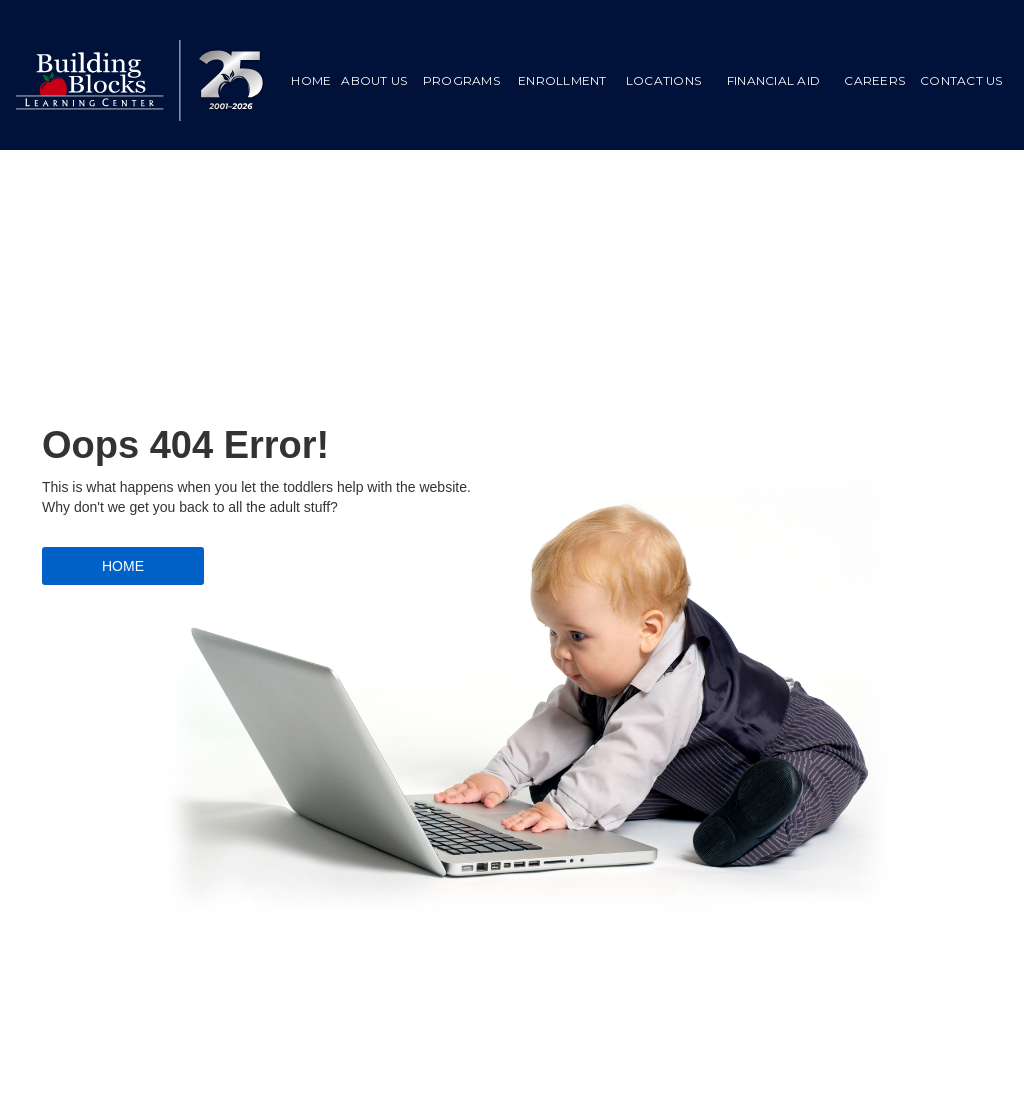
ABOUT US (374, 80)
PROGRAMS (461, 80)
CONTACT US (961, 80)
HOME (311, 80)
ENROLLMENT (562, 80)
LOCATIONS (663, 80)
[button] (461, 81)
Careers (874, 80)
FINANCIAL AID (773, 80)
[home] (141, 80)
